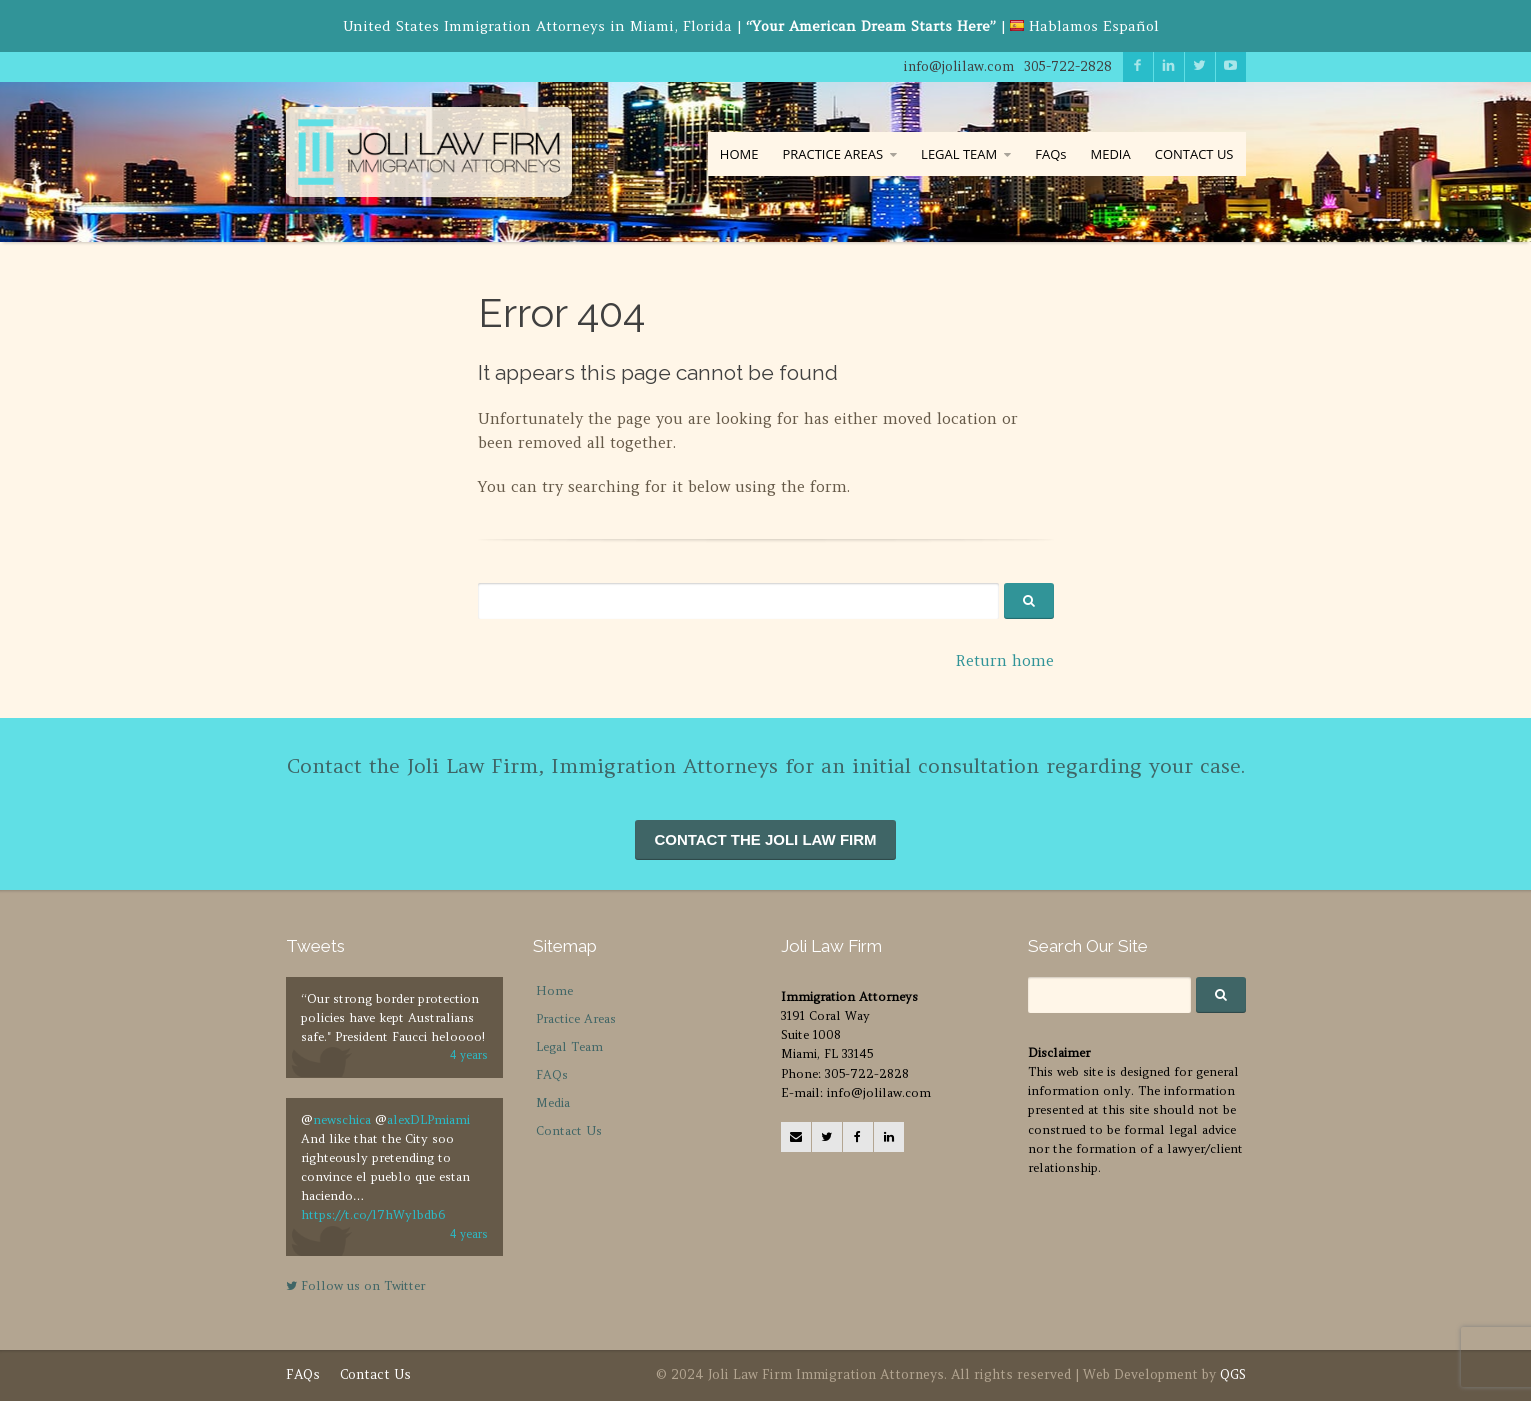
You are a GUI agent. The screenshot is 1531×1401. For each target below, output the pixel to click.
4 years (469, 1055)
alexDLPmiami (428, 1119)
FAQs (1050, 154)
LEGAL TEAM (959, 154)
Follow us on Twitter (355, 1285)
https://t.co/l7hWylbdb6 (373, 1214)
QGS (1233, 1374)
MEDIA (1110, 154)
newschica (342, 1119)
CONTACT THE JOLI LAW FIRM (765, 839)
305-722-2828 (1068, 66)
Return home (1005, 660)
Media (553, 1102)
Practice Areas (576, 1018)
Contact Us (569, 1130)
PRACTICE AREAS (832, 154)
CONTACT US (1194, 154)
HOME (739, 154)
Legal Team (569, 1046)
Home (554, 990)
